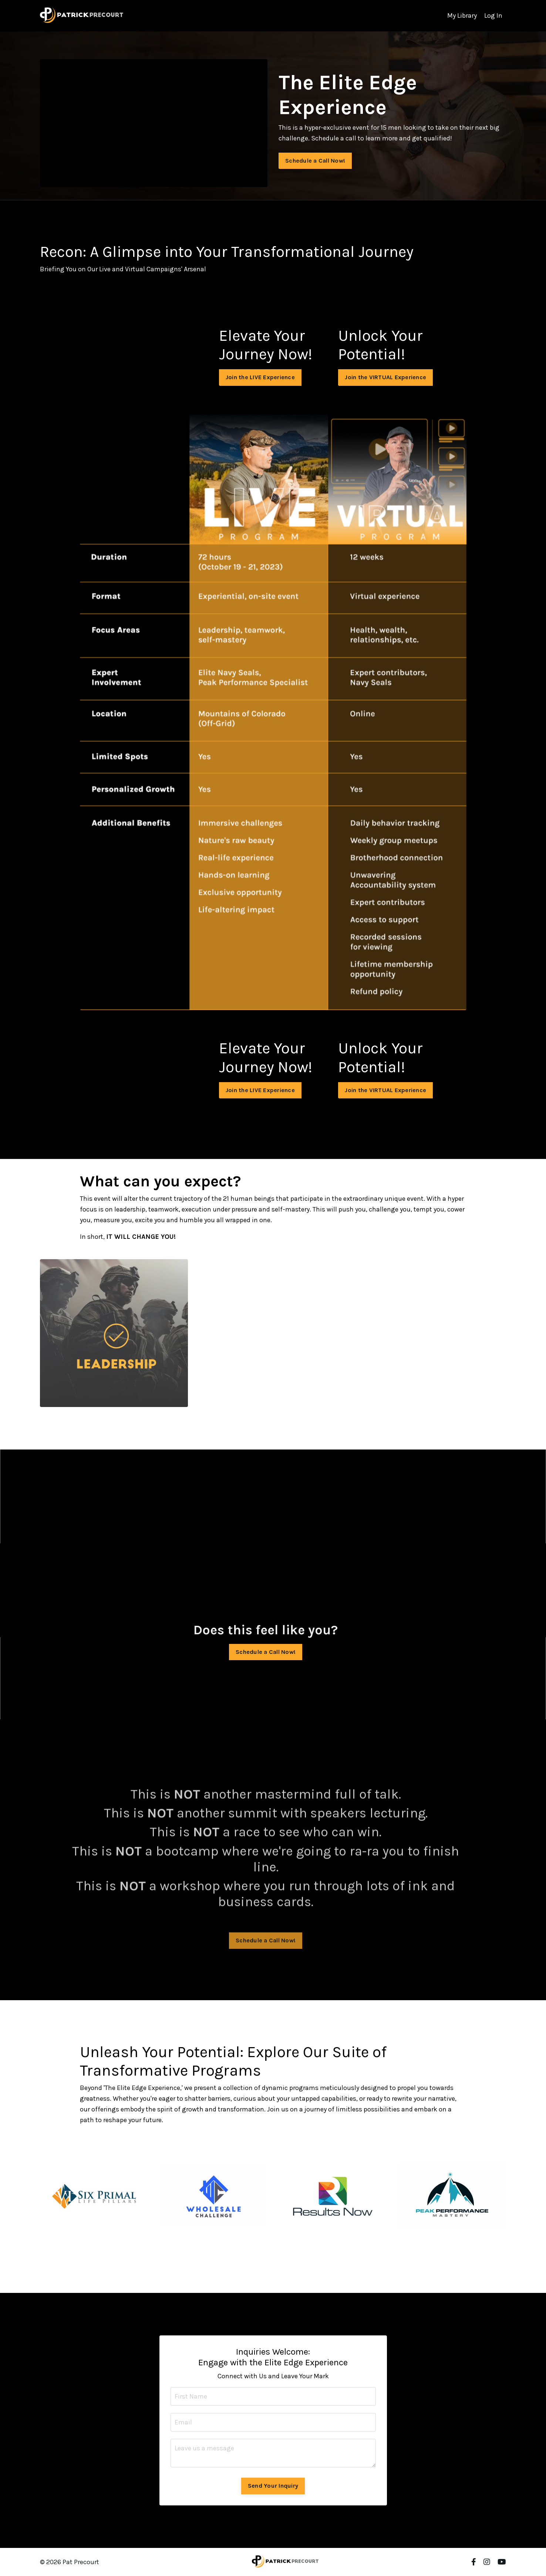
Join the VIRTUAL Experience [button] (385, 377)
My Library (462, 15)
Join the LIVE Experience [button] (260, 377)
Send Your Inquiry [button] (273, 2485)
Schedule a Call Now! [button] (315, 160)
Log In (493, 15)
